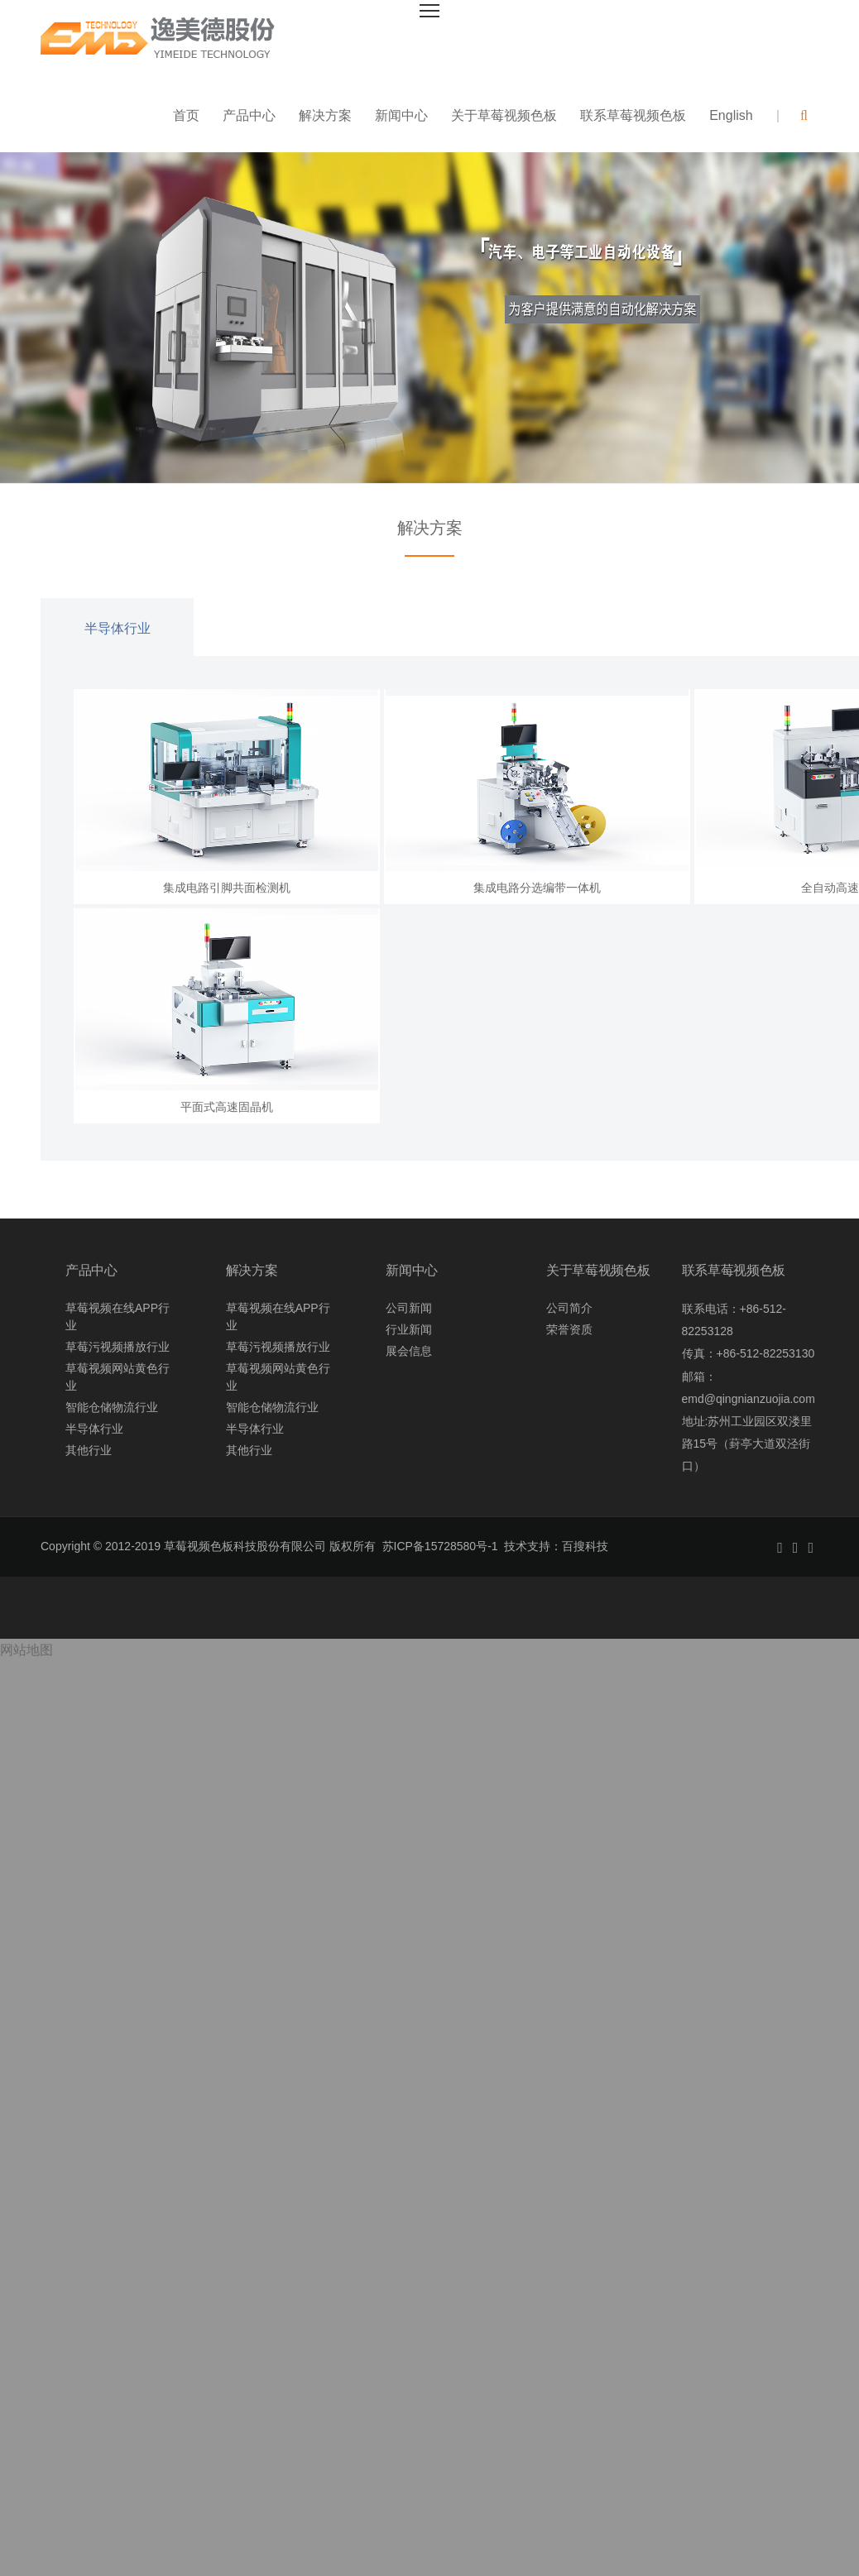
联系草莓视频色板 (633, 115)
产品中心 (249, 115)
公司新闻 (409, 1307)
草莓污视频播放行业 (117, 1346)
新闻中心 (401, 115)
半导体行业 (117, 628)
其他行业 (88, 1450)
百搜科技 (585, 1546)
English (730, 115)
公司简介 (569, 1307)
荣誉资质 (569, 1329)
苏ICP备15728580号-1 (440, 1546)
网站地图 (26, 1650)
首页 (186, 115)
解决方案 (325, 115)
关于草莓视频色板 (504, 115)
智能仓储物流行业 (111, 1407)
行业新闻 (409, 1329)
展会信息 (409, 1350)
